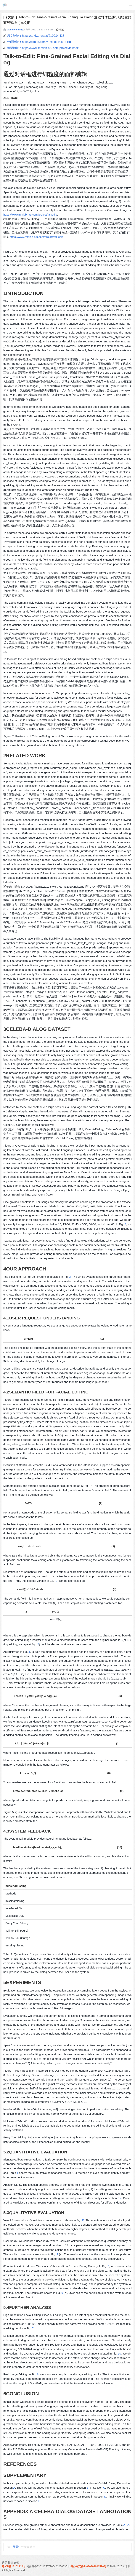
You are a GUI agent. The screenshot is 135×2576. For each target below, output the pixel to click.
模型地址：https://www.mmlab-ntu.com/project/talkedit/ (43, 48)
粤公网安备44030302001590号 (88, 2566)
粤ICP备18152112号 (14, 2566)
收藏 (59, 29)
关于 (4, 2562)
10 (119, 2353)
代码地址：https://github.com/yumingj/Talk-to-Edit (39, 41)
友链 (16, 2562)
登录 (16, 2547)
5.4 (119, 2198)
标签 (10, 2562)
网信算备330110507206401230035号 (48, 2566)
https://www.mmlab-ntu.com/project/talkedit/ (30, 214)
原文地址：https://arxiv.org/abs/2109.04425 (35, 35)
